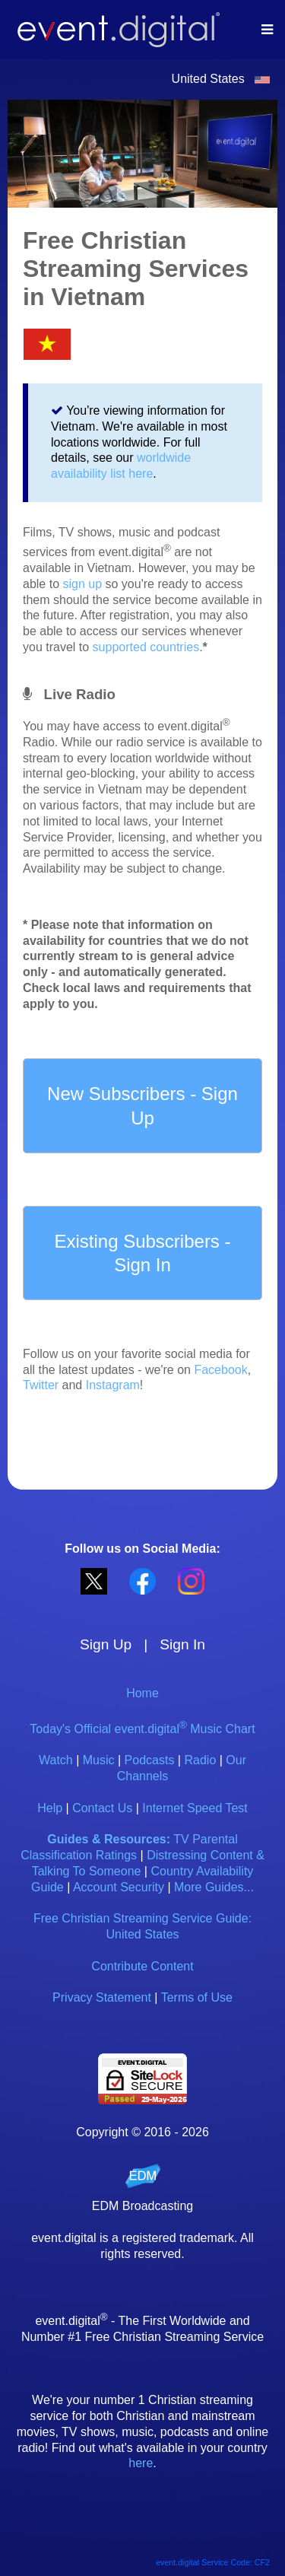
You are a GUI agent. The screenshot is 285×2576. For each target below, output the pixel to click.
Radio (200, 1760)
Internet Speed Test (194, 1808)
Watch (56, 1760)
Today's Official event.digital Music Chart (142, 1728)
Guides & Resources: (108, 1839)
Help (49, 1808)
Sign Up (105, 1644)
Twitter (41, 1385)
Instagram (113, 1385)
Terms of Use (197, 1997)
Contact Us (102, 1808)
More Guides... (214, 1887)
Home (142, 1693)
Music (99, 1760)
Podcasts (150, 1760)
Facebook (220, 1369)
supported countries (146, 647)
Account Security (118, 1887)
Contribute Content (142, 1966)
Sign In (182, 1644)
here (140, 2463)
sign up (82, 583)
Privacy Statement (101, 1997)
